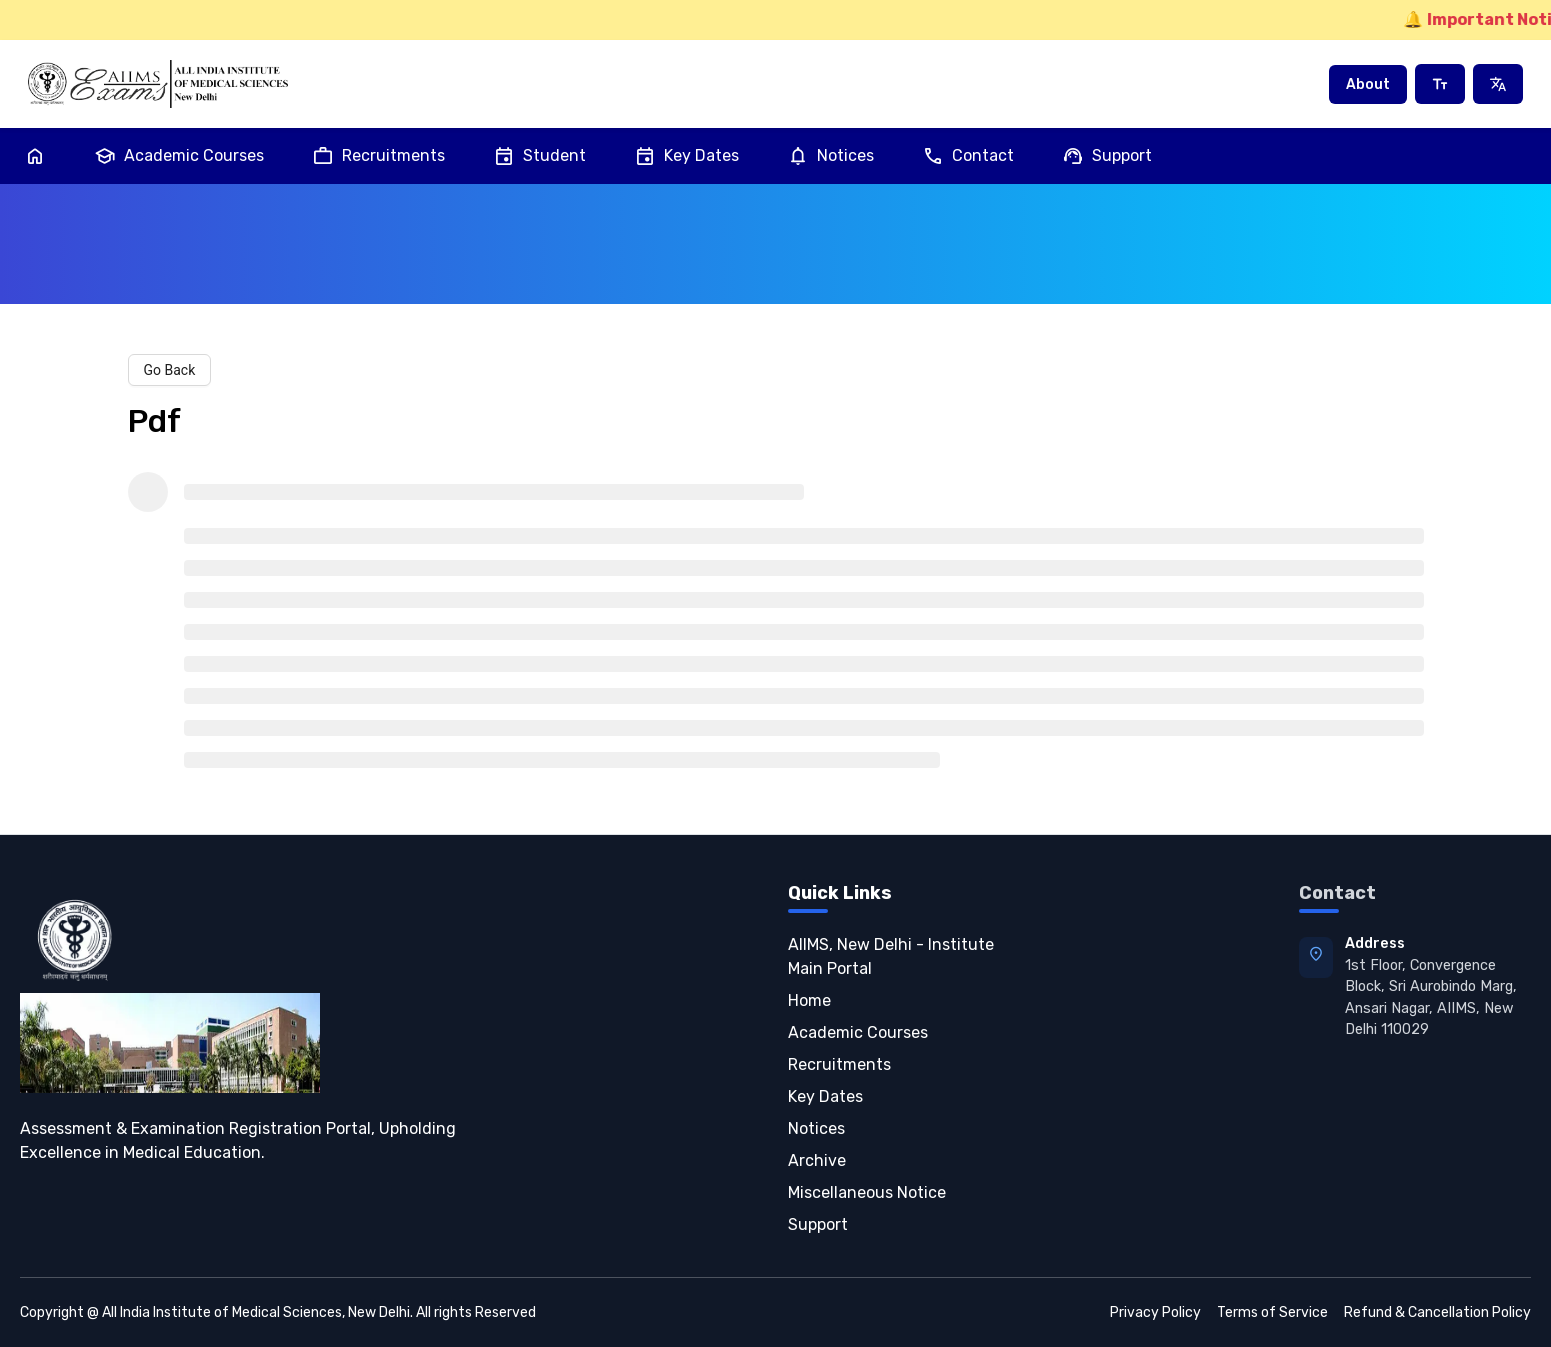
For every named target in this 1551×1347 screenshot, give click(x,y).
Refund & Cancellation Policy (1437, 1312)
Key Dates (686, 156)
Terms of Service (1272, 1312)
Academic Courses (179, 156)
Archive (817, 1160)
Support (1107, 156)
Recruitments (378, 156)
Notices (830, 156)
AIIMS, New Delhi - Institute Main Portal (891, 956)
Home (809, 1000)
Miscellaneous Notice (867, 1192)
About (1368, 84)
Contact (968, 156)
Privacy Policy (1155, 1312)
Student (539, 156)
